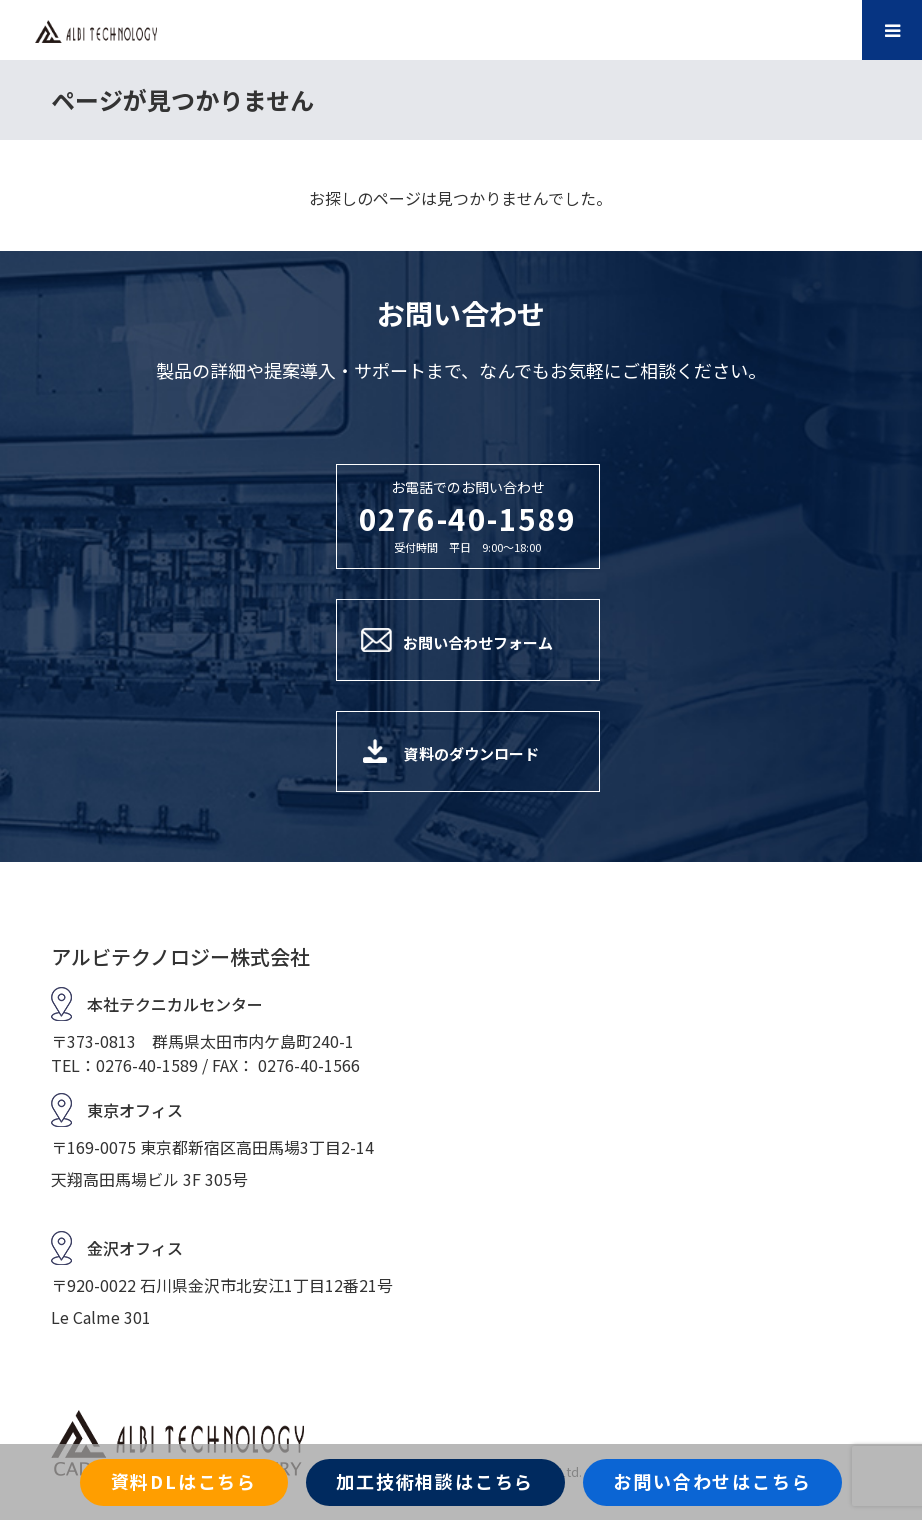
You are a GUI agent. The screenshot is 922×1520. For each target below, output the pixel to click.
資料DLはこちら (184, 1481)
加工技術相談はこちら (435, 1481)
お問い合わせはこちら (712, 1481)
